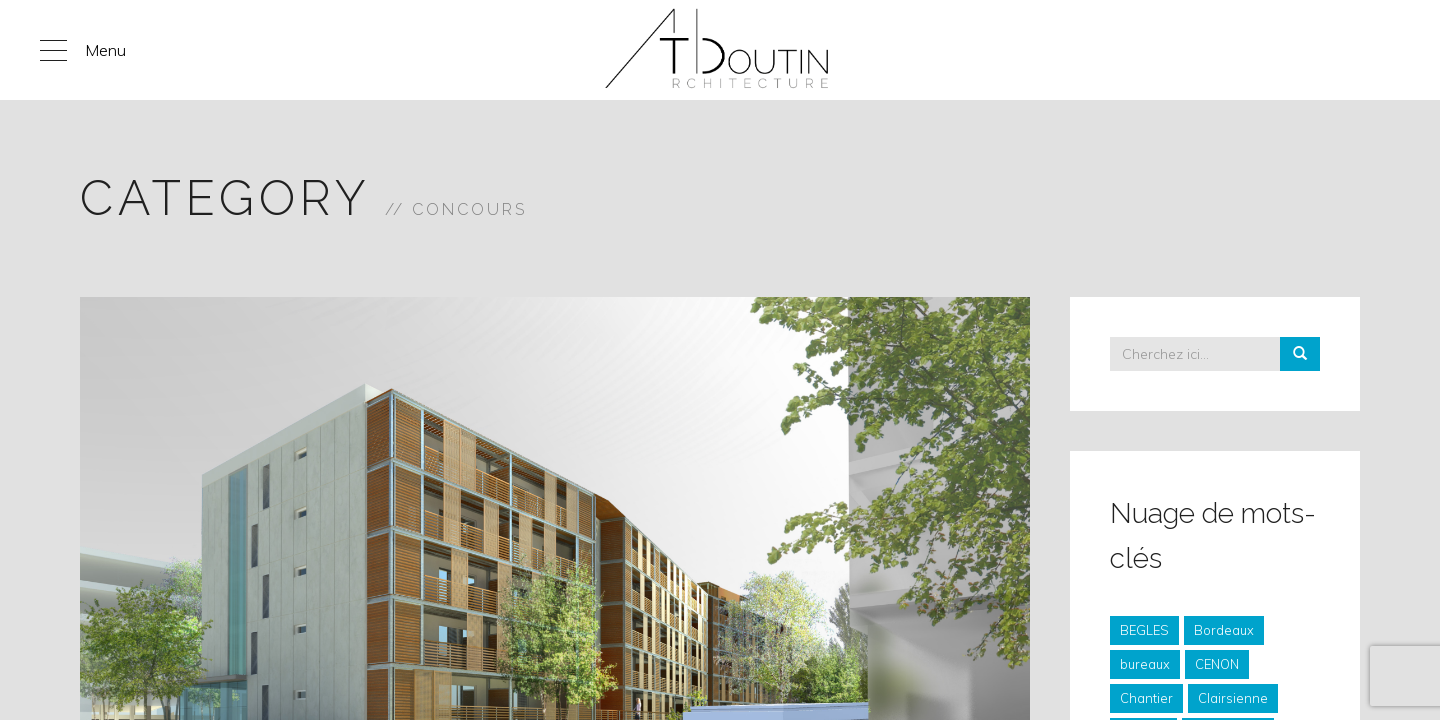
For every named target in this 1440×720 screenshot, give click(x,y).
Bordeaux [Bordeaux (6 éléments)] (1224, 630)
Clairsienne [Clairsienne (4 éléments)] (1233, 698)
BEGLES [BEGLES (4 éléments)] (1144, 630)
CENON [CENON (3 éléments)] (1217, 664)
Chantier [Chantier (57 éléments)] (1146, 698)
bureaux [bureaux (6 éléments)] (1145, 664)
